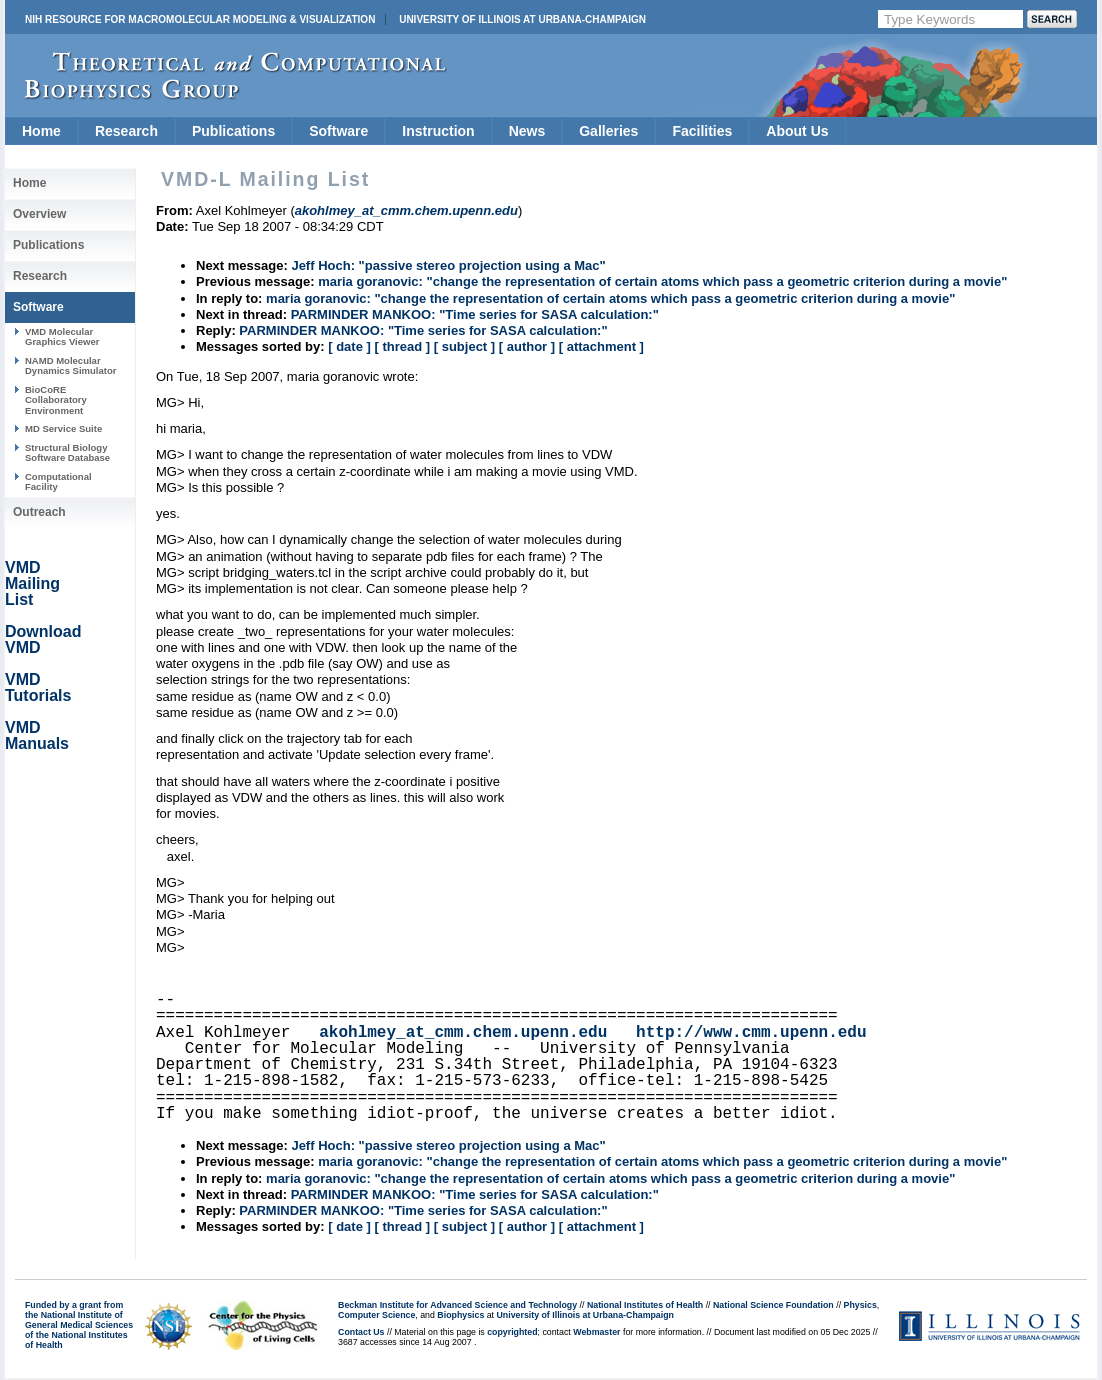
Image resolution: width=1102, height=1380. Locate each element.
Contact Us (361, 1332)
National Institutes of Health (645, 1305)
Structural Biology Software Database (67, 452)
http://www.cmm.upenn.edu (751, 1033)
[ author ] (527, 346)
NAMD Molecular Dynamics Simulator (71, 365)
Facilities (702, 131)
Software (338, 131)
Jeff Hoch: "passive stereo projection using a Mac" (448, 265)
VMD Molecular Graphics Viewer (62, 336)
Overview (39, 214)
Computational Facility (58, 481)
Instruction (438, 131)
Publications (233, 131)
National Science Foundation (773, 1305)
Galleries (608, 131)
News (527, 131)
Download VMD (43, 639)
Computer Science (376, 1315)
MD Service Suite (63, 428)
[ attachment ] (601, 346)
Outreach (39, 512)
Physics (860, 1305)
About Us (797, 131)
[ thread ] (402, 346)
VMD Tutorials (38, 687)
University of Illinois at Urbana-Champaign (522, 19)
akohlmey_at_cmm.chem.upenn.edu (463, 1033)
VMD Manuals (37, 735)
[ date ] (349, 346)
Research (126, 131)
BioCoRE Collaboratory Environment (56, 400)
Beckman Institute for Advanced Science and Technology (457, 1305)
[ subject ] (464, 346)
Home (41, 131)
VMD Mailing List (32, 583)
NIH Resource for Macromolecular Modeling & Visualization (200, 19)
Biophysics (460, 1315)
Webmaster (596, 1332)
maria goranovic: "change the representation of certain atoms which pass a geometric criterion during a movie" (662, 281)
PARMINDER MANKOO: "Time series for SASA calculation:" (475, 314)
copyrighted (512, 1332)
